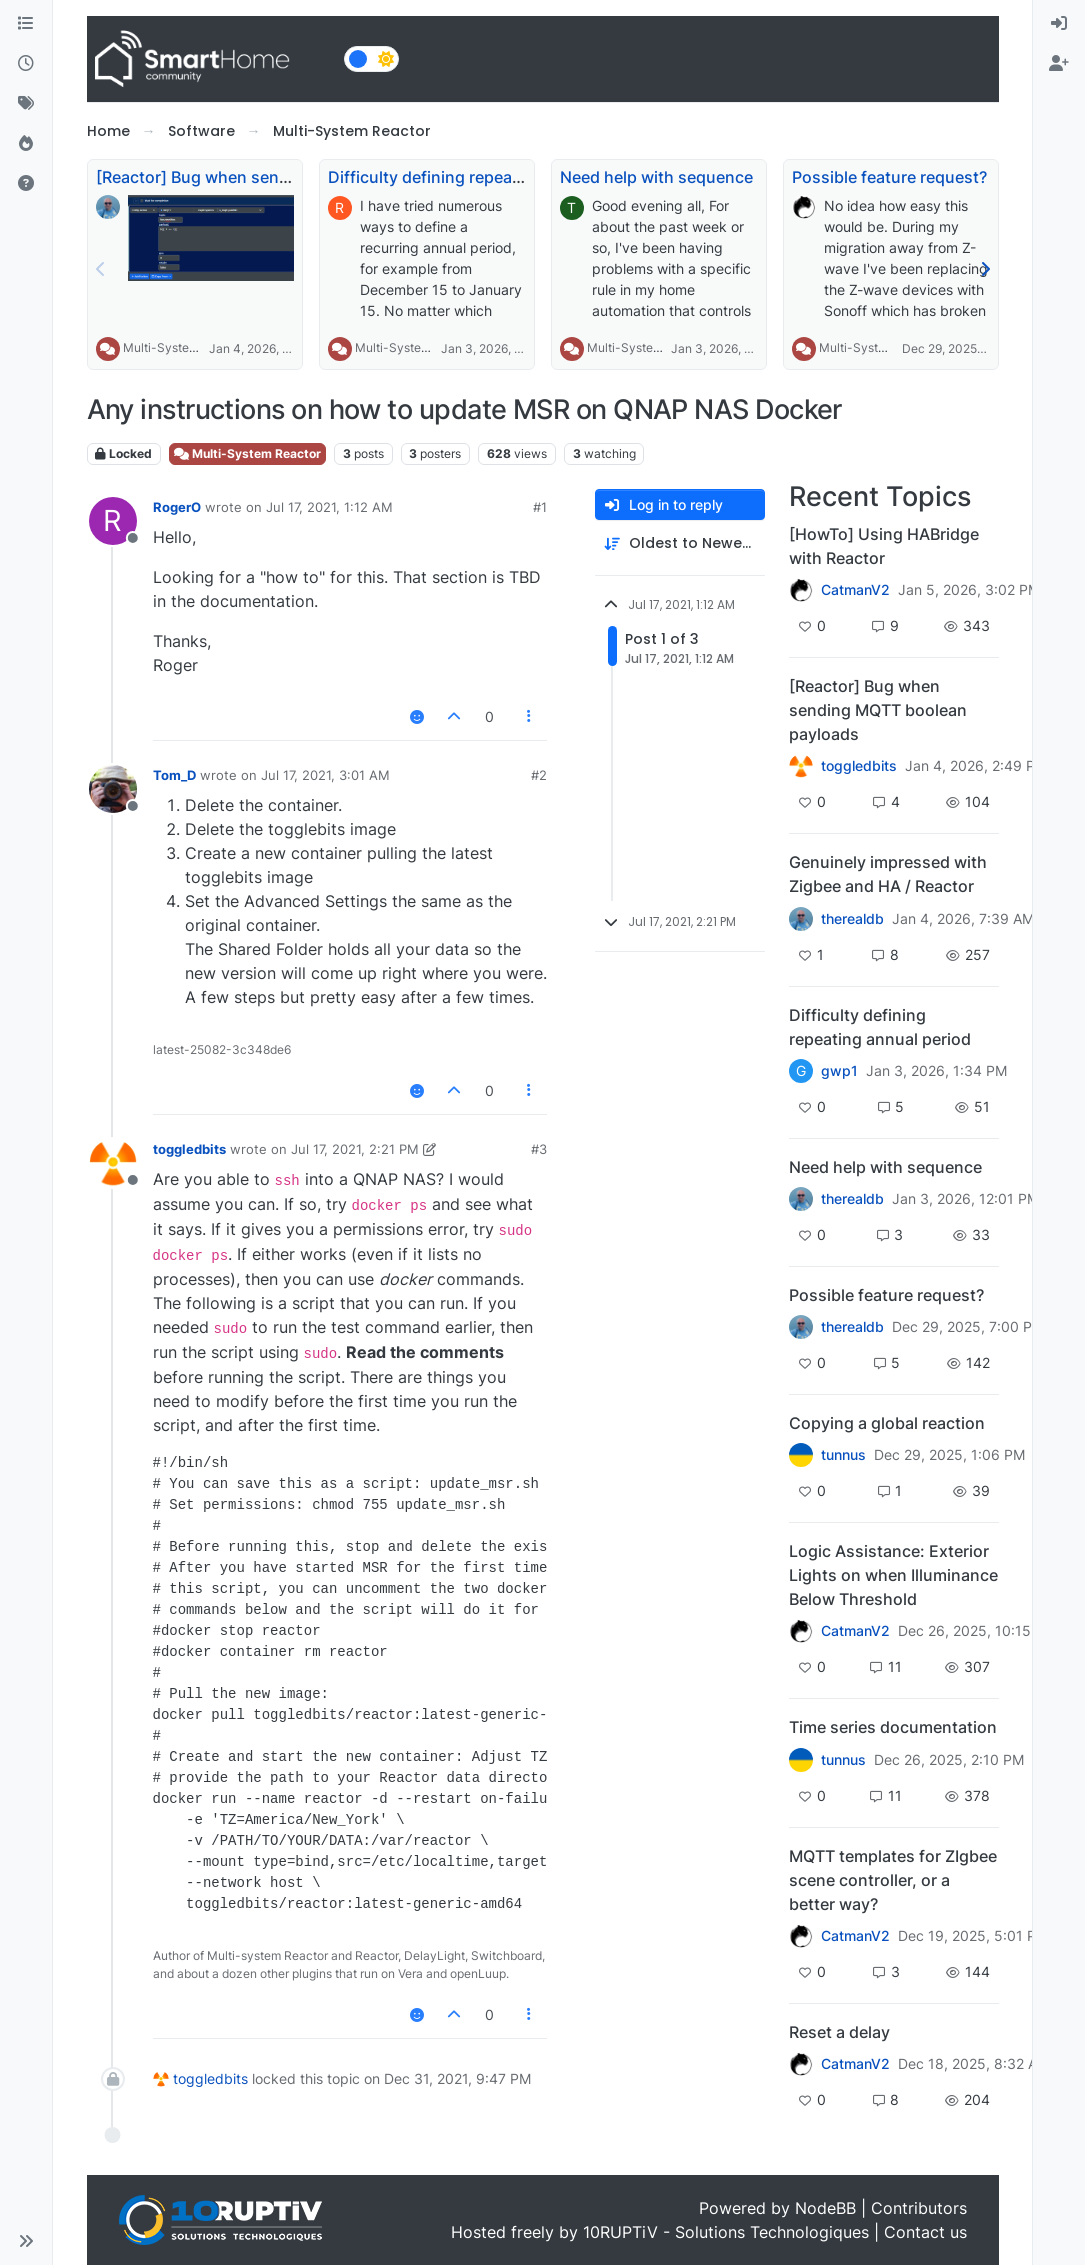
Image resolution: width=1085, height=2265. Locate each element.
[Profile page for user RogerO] (113, 521)
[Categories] (26, 24)
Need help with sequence (656, 177)
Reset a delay (839, 2032)
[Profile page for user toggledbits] (113, 1163)
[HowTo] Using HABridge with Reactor (884, 546)
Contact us (925, 2232)
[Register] (1059, 64)
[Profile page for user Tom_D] (113, 789)
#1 (540, 507)
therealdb (852, 919)
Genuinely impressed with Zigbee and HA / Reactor (888, 874)
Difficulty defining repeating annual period (489, 177)
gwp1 (839, 1071)
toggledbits (189, 1149)
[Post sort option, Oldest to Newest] (680, 543)
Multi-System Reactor (184, 347)
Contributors (919, 2208)
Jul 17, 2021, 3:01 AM (325, 775)
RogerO (177, 507)
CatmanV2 (855, 590)
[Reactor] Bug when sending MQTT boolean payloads (878, 710)
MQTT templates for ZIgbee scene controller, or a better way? (893, 1880)
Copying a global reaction (887, 1423)
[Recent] (26, 64)
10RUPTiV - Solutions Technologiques (726, 2232)
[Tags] (26, 104)
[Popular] (26, 144)
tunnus (843, 1455)
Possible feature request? (889, 177)
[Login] (1059, 24)
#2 (539, 775)
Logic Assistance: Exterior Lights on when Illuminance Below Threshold (893, 1575)
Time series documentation (893, 1727)
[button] (26, 2241)
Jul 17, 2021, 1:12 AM (329, 507)
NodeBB (825, 2208)
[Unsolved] (26, 184)
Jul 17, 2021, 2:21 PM (355, 1149)
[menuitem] (1059, 24)
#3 (539, 1149)
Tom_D (174, 775)
